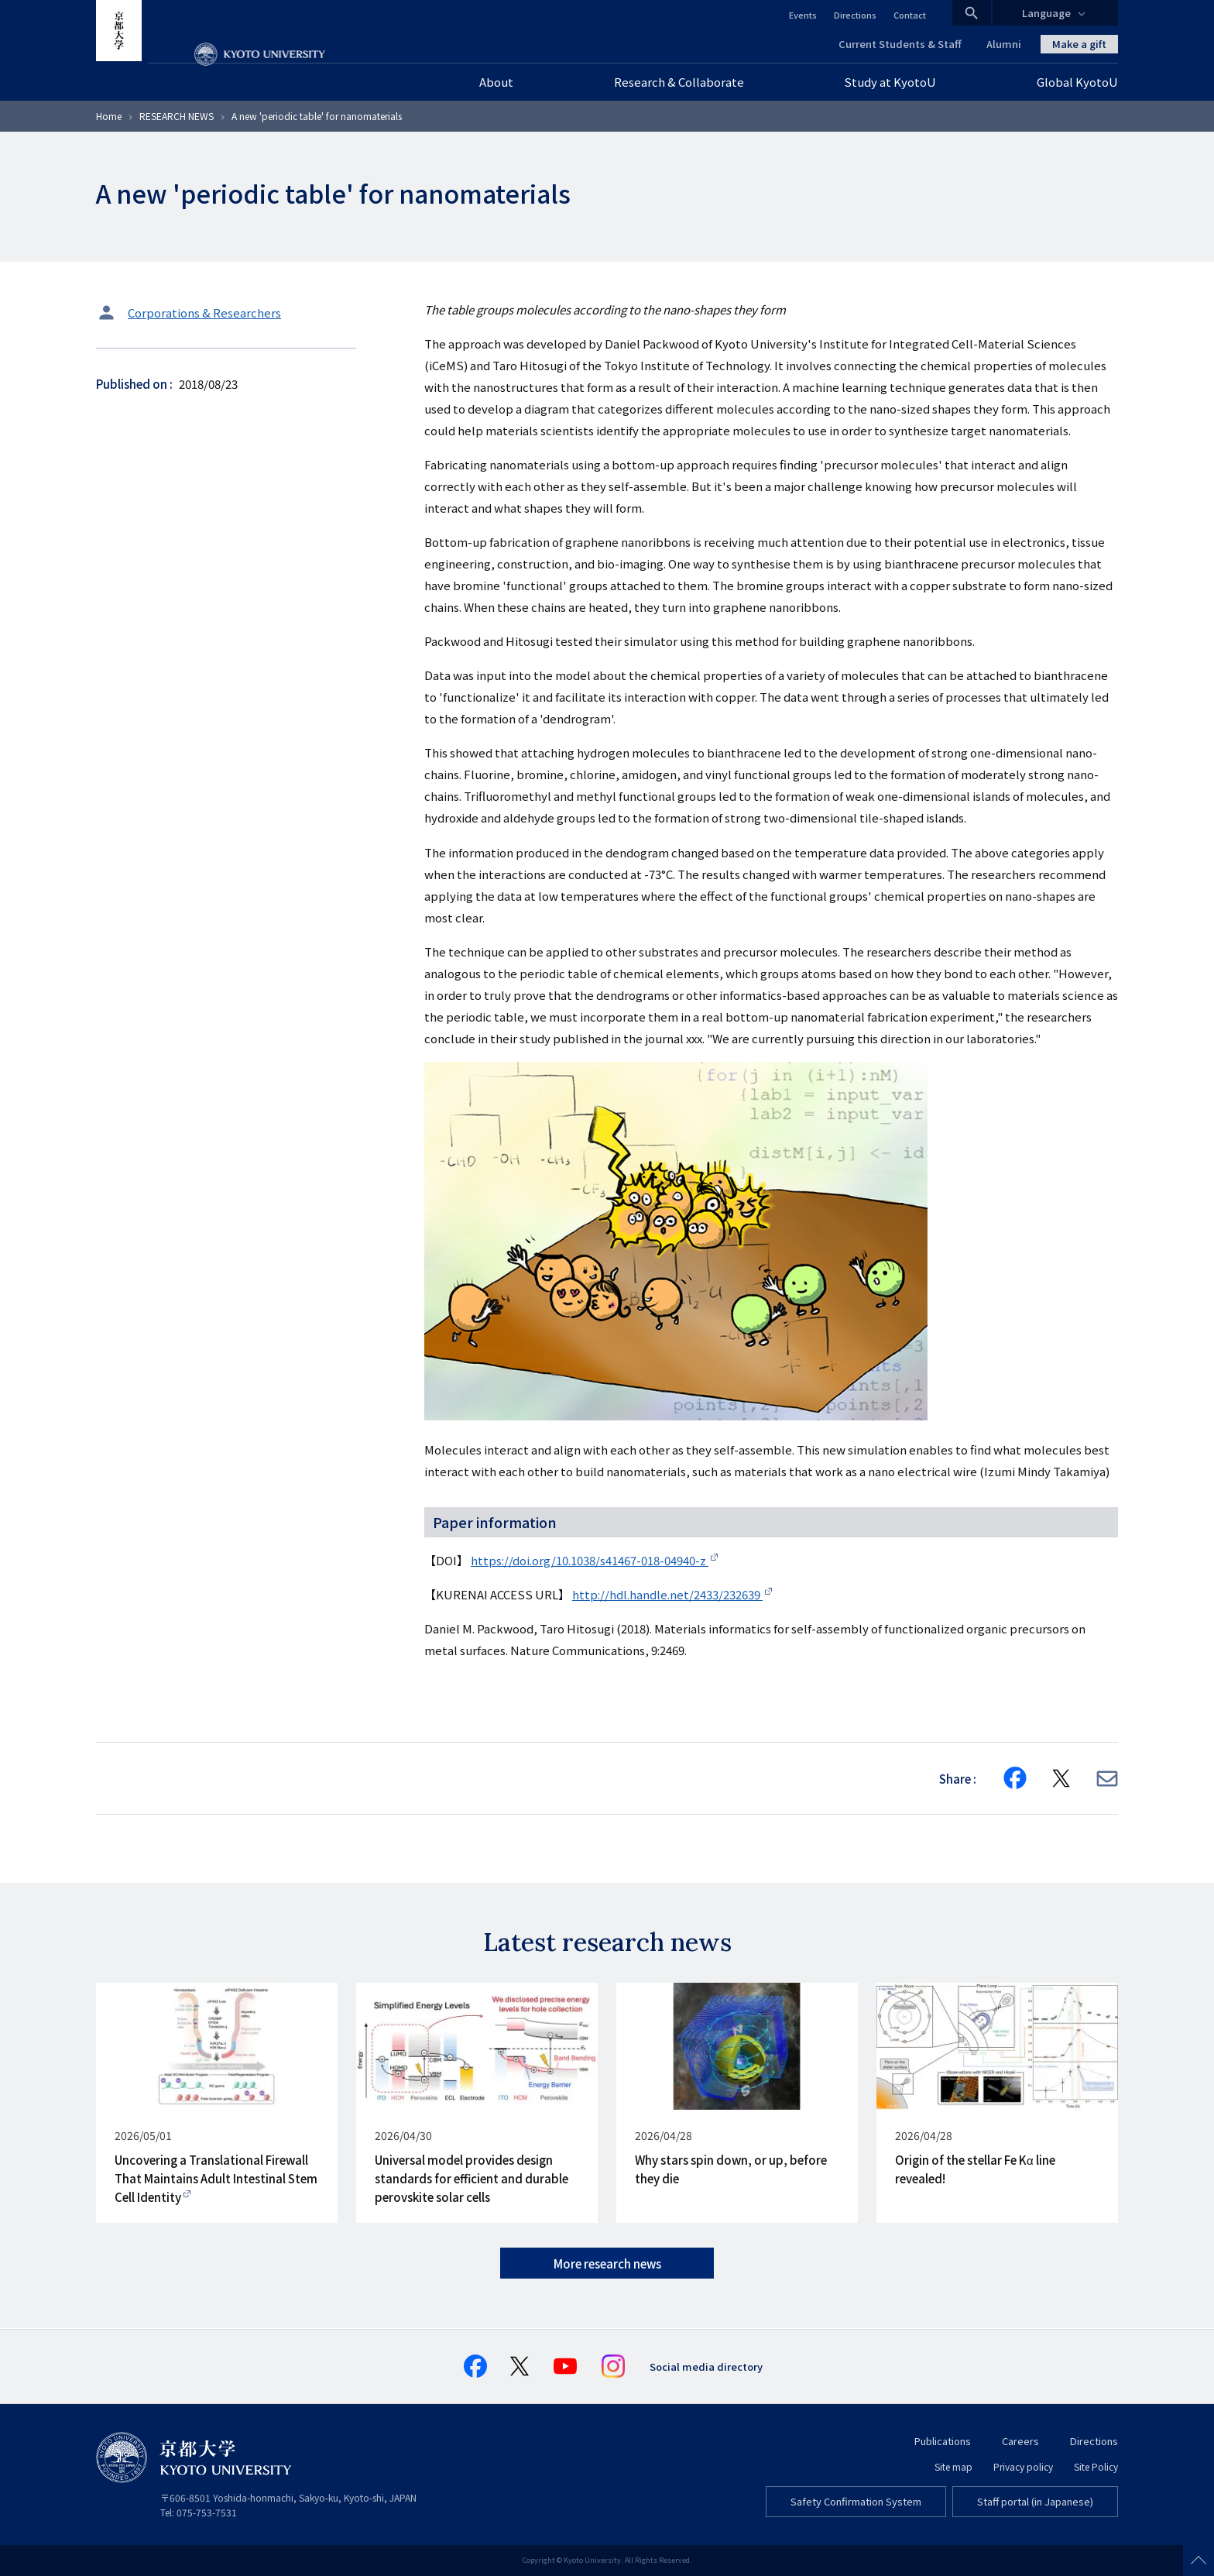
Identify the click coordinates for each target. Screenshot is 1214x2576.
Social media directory (706, 2366)
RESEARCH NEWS (176, 115)
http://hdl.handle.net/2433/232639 (667, 1594)
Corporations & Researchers (204, 312)
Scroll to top (1198, 2560)
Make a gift (1079, 43)
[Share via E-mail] (1107, 1779)
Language (1046, 12)
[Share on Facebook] (1015, 1778)
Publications (942, 2440)
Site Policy (1096, 2466)
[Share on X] (1061, 1778)
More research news (607, 2263)
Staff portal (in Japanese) (1035, 2501)
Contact (909, 15)
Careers (1020, 2440)
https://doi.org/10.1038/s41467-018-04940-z (589, 1560)
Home (109, 115)
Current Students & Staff (900, 43)
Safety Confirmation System (855, 2501)
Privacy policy (1023, 2466)
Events (803, 15)
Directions (855, 15)
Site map (953, 2466)
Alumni (1003, 43)
